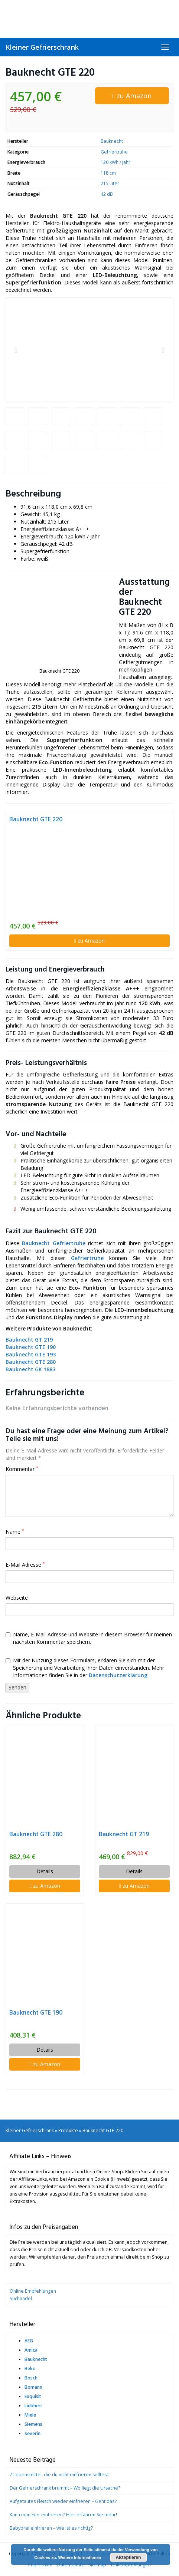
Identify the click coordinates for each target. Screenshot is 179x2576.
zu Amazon (132, 95)
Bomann (33, 2387)
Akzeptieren (128, 2557)
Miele (30, 2415)
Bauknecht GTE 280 (35, 1834)
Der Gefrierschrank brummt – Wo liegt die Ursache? (65, 2488)
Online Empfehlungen (33, 2291)
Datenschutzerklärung (118, 1675)
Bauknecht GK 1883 (30, 1369)
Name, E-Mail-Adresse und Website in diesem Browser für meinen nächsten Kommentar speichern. (89, 1638)
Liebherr (33, 2405)
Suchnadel (21, 2298)
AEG (29, 2341)
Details (44, 1871)
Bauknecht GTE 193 (31, 1354)
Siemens (33, 2424)
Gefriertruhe (114, 152)
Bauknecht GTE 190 (31, 1346)
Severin (32, 2433)
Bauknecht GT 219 (29, 1339)
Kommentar (22, 1468)
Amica (31, 2350)
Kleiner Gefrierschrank (42, 47)
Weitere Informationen (79, 2557)
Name (15, 1531)
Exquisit (33, 2396)
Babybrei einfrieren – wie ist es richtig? (51, 2528)
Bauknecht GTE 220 (35, 819)
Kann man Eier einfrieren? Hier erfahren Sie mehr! (63, 2514)
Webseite (17, 1597)
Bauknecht (112, 141)
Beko (30, 2368)
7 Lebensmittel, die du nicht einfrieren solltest (59, 2474)
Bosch (31, 2378)
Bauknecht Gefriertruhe (53, 1243)
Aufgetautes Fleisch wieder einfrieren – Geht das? (63, 2501)
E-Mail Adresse (25, 1564)
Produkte (68, 2130)
